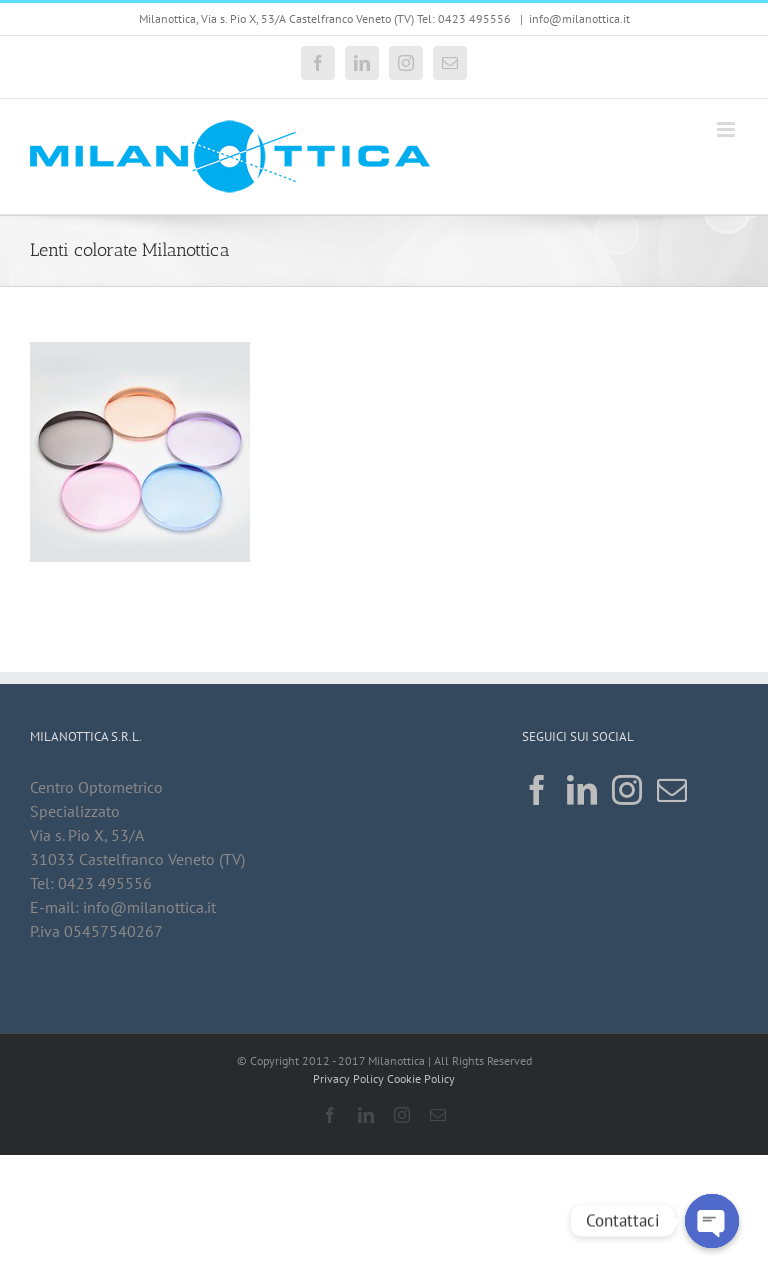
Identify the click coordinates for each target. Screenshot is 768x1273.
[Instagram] (627, 790)
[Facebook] (537, 790)
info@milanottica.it (579, 18)
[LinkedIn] (582, 790)
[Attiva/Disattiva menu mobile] (727, 129)
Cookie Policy (421, 1078)
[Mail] (672, 790)
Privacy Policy (348, 1078)
